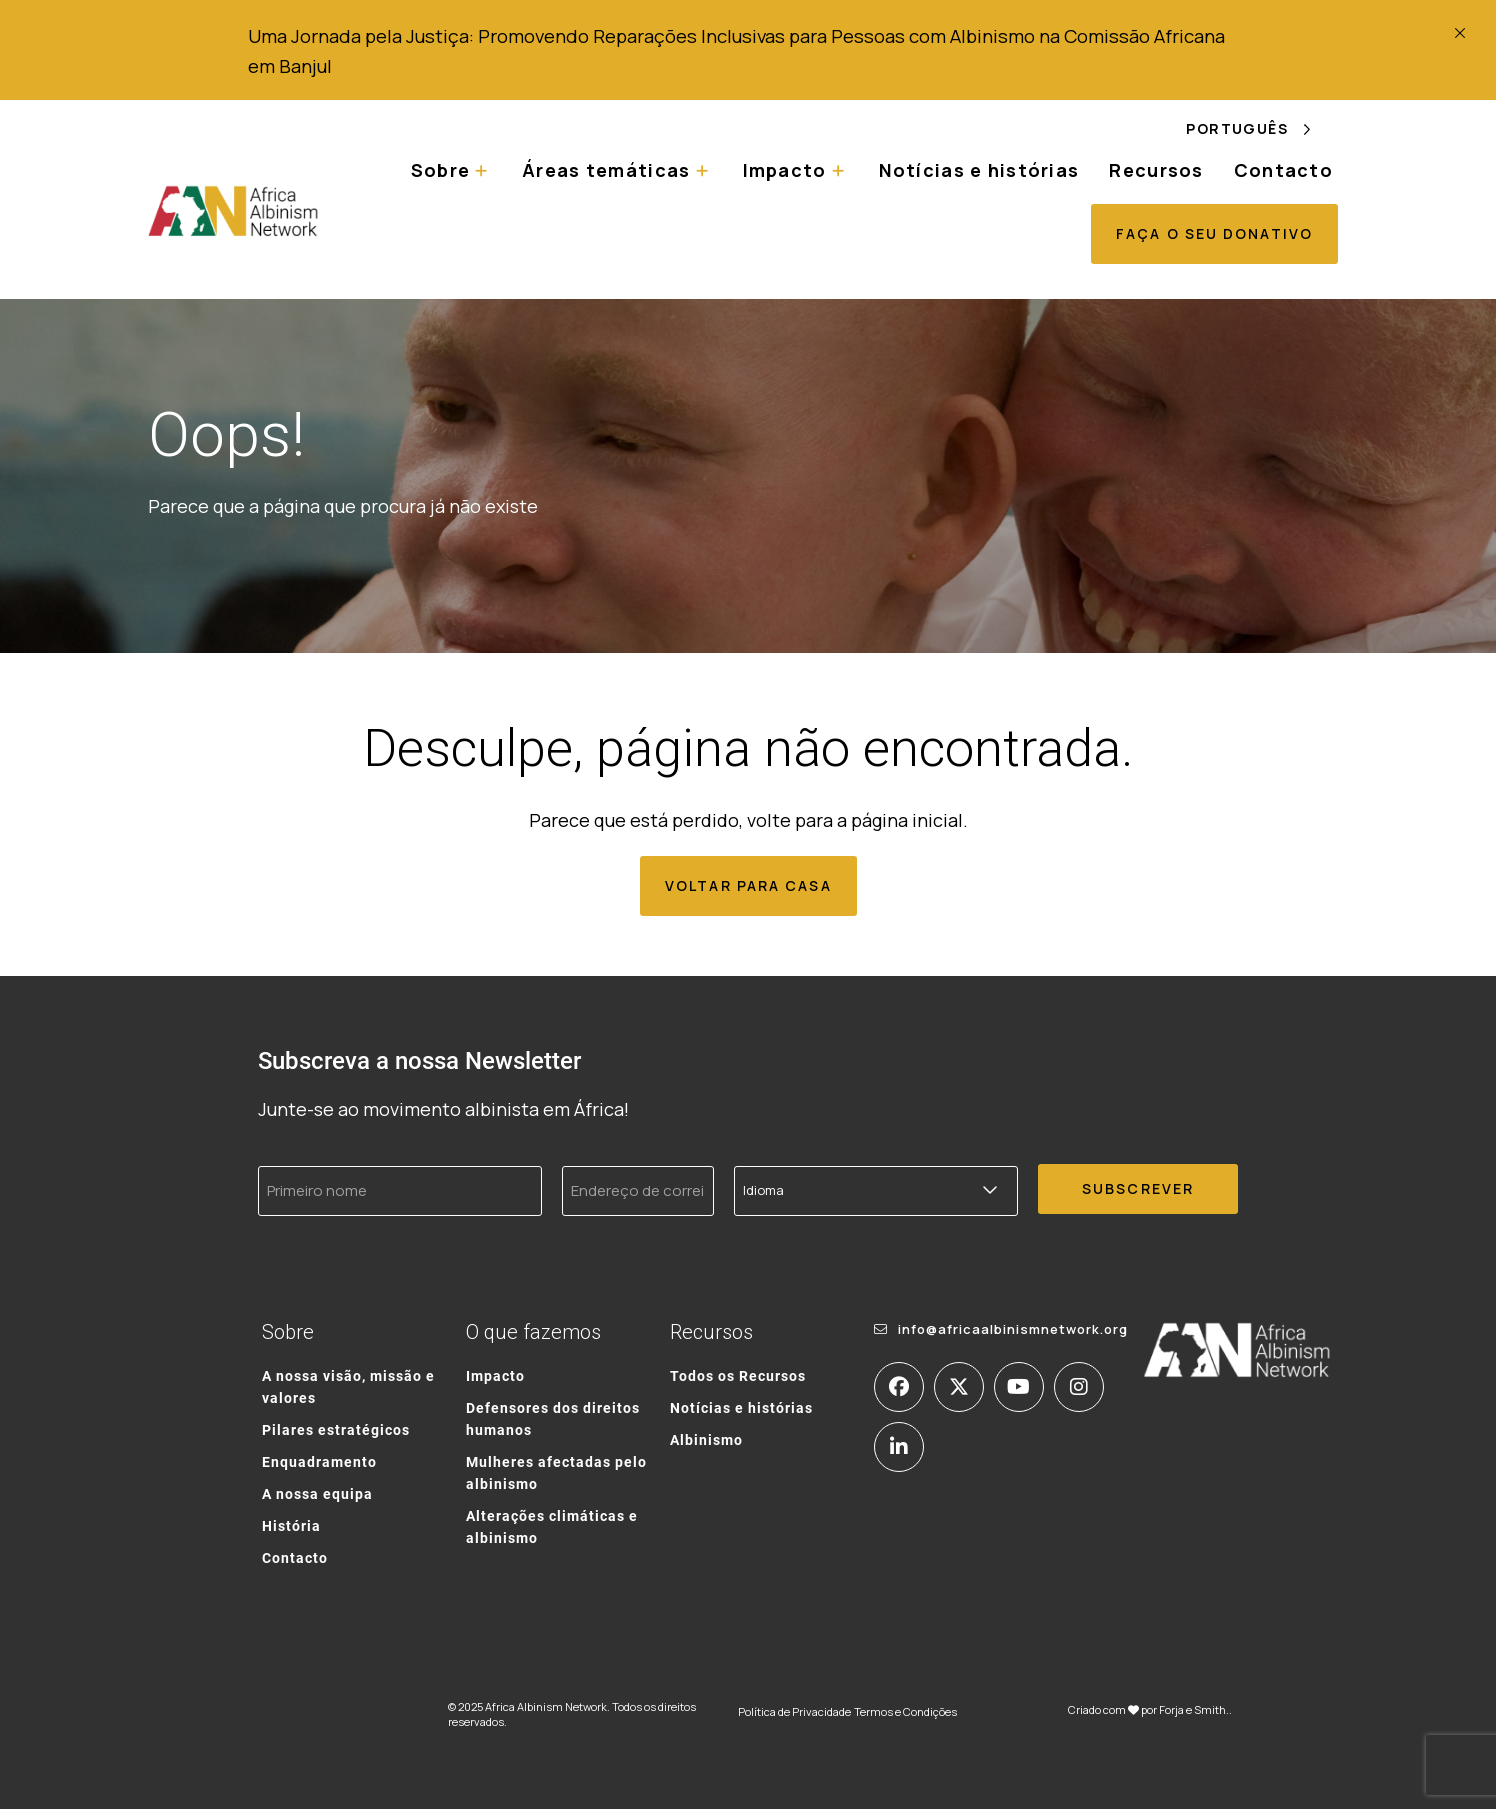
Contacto (1283, 170)
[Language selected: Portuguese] (1262, 128)
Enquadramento (319, 1461)
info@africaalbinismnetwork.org (1013, 1329)
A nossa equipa (317, 1493)
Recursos (1156, 170)
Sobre (440, 170)
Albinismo (706, 1439)
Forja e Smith (1192, 1709)
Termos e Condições (905, 1711)
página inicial (907, 820)
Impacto (785, 170)
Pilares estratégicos (336, 1429)
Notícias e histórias (979, 170)
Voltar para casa (748, 885)
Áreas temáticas (606, 170)
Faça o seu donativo (1214, 233)
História (291, 1525)
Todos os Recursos (738, 1375)
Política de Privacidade (794, 1711)
